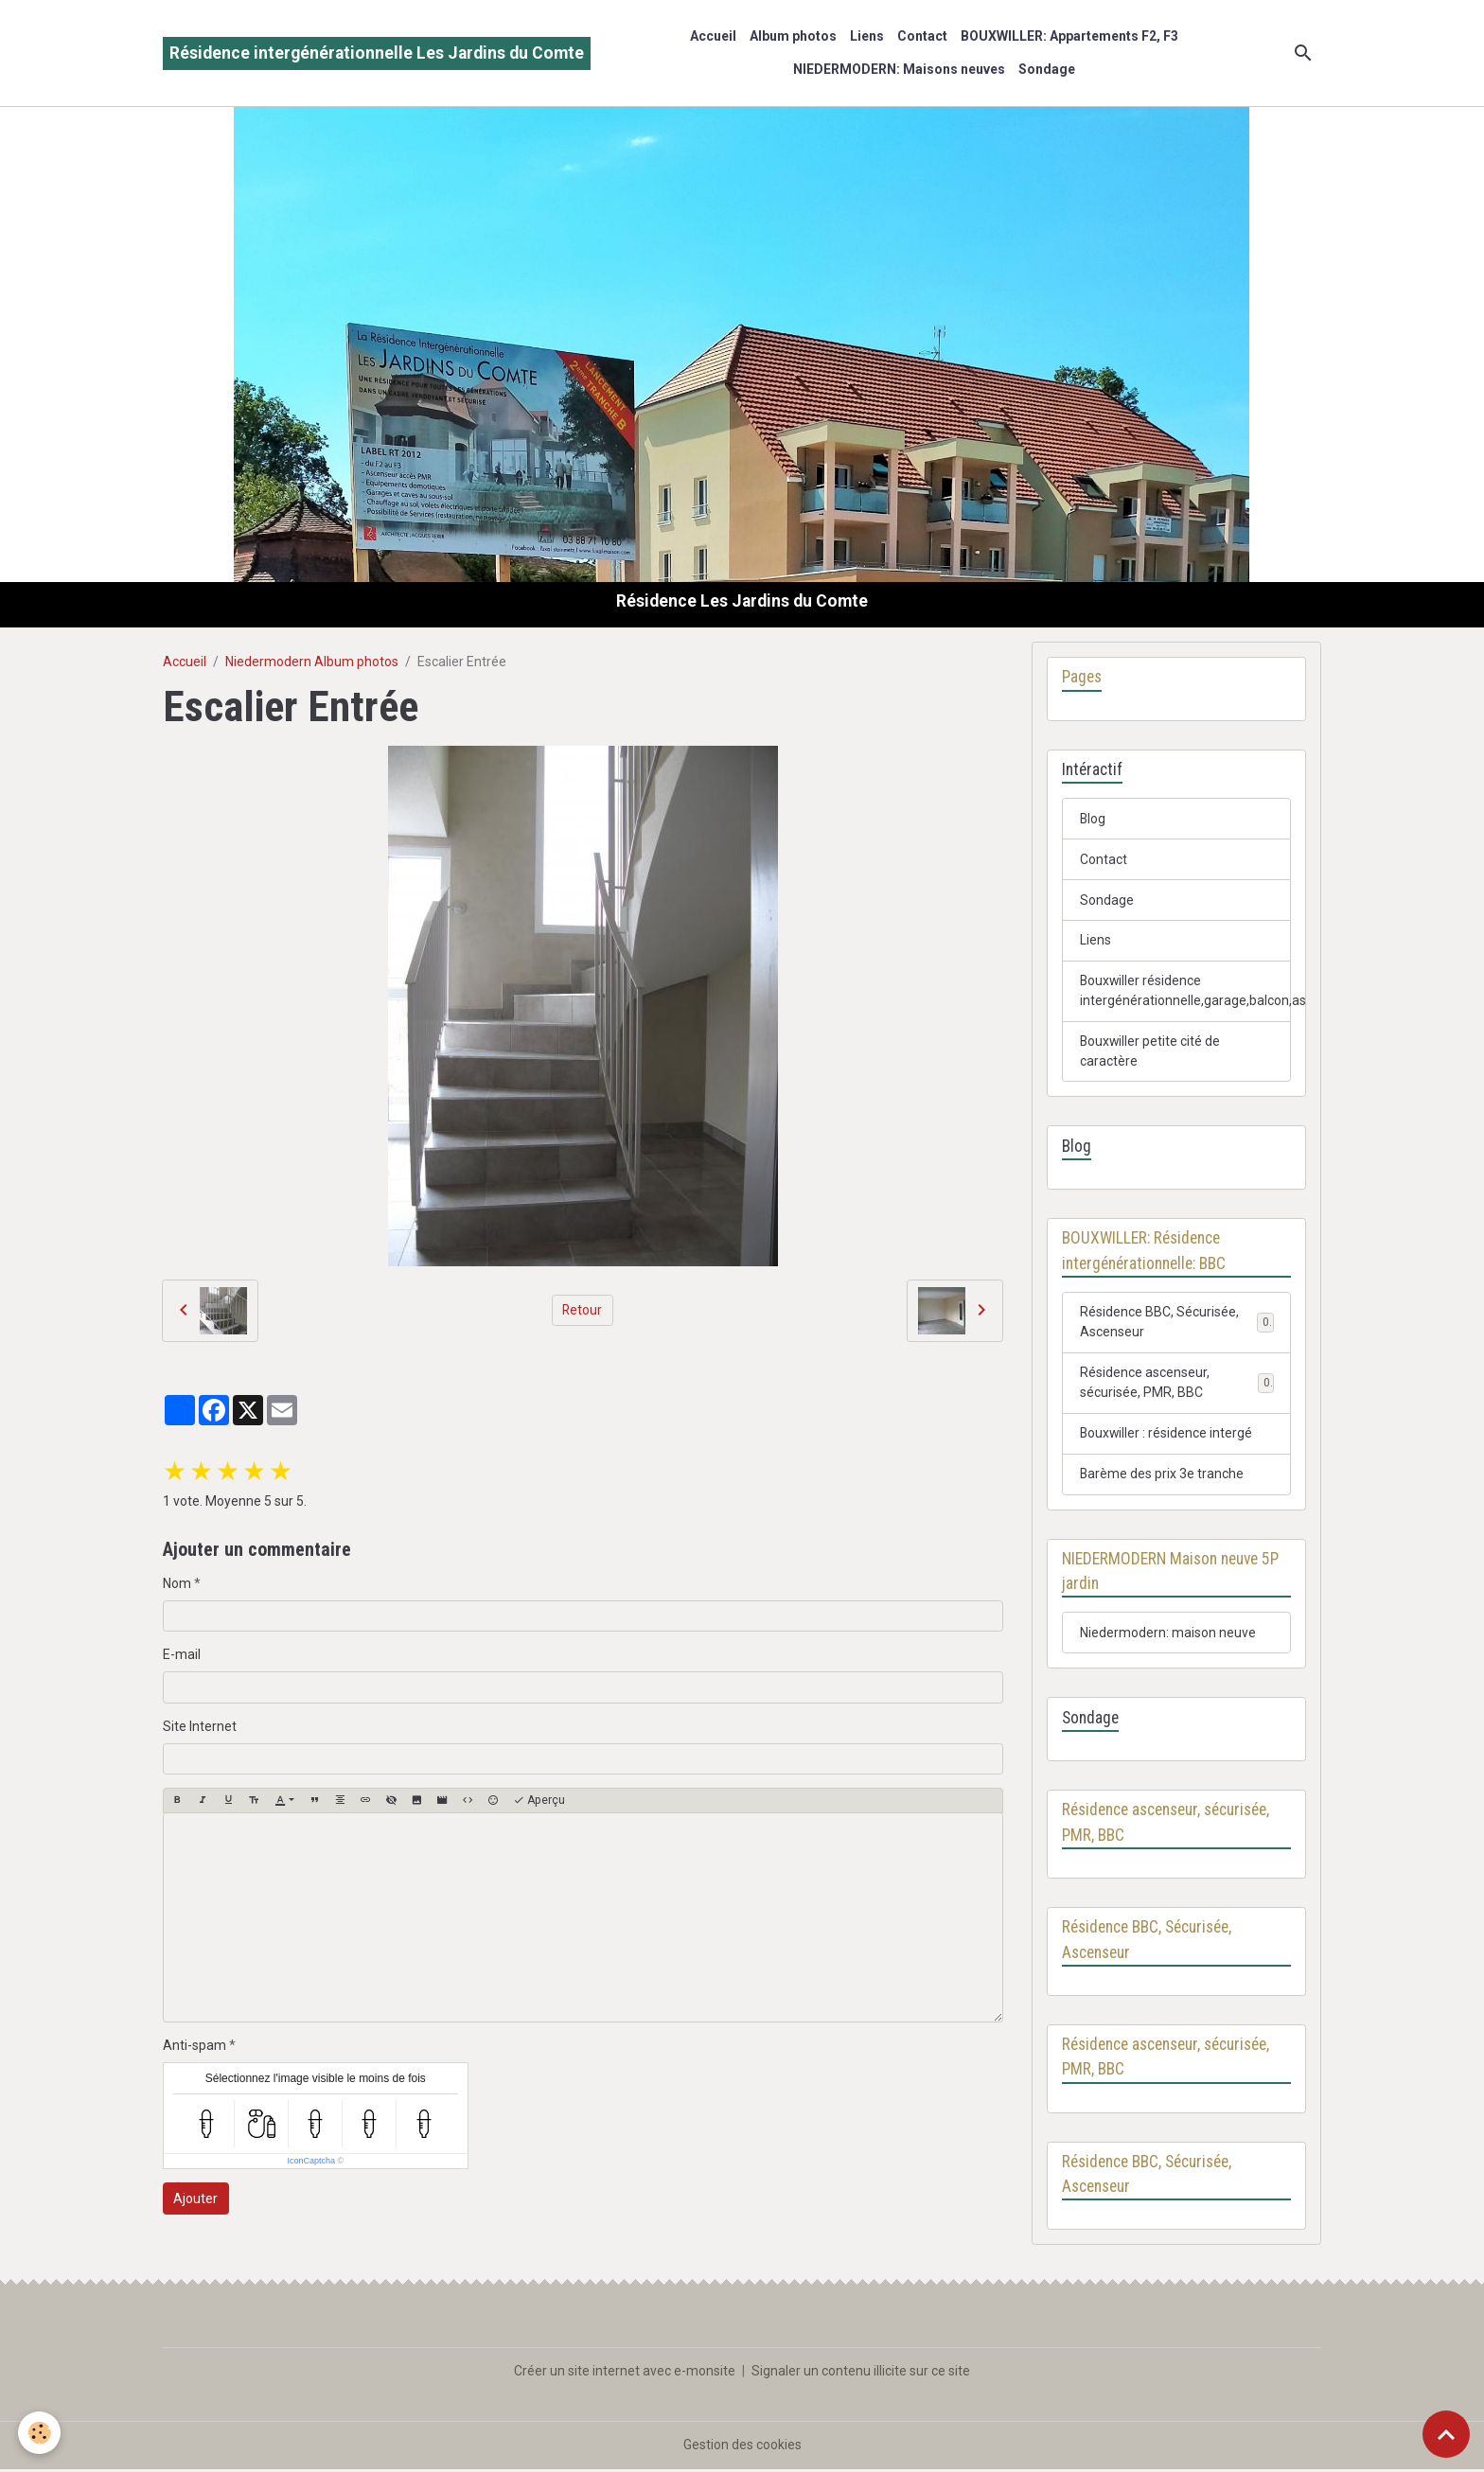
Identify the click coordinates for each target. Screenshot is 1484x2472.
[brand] (377, 53)
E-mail (182, 1654)
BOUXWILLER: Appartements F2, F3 (1069, 36)
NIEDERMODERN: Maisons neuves (899, 69)
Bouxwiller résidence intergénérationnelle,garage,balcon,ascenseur (1186, 991)
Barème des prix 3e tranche (1162, 1475)
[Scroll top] (1446, 2434)
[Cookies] (40, 2432)
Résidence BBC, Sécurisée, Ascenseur (1159, 1323)
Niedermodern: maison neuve (1168, 1634)
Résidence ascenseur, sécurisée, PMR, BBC (1145, 1384)
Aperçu (539, 1800)
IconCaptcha (311, 2160)
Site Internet (200, 1726)
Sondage (1046, 69)
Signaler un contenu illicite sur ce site (860, 2373)
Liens (867, 36)
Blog (1093, 818)
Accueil (713, 36)
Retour (582, 1309)
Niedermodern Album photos (311, 661)
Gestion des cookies (742, 2447)
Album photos (793, 36)
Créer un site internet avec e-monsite (624, 2373)
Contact (922, 36)
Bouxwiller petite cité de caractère (1151, 1051)
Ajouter (195, 2198)
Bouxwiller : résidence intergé (1167, 1434)
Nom (177, 1583)
